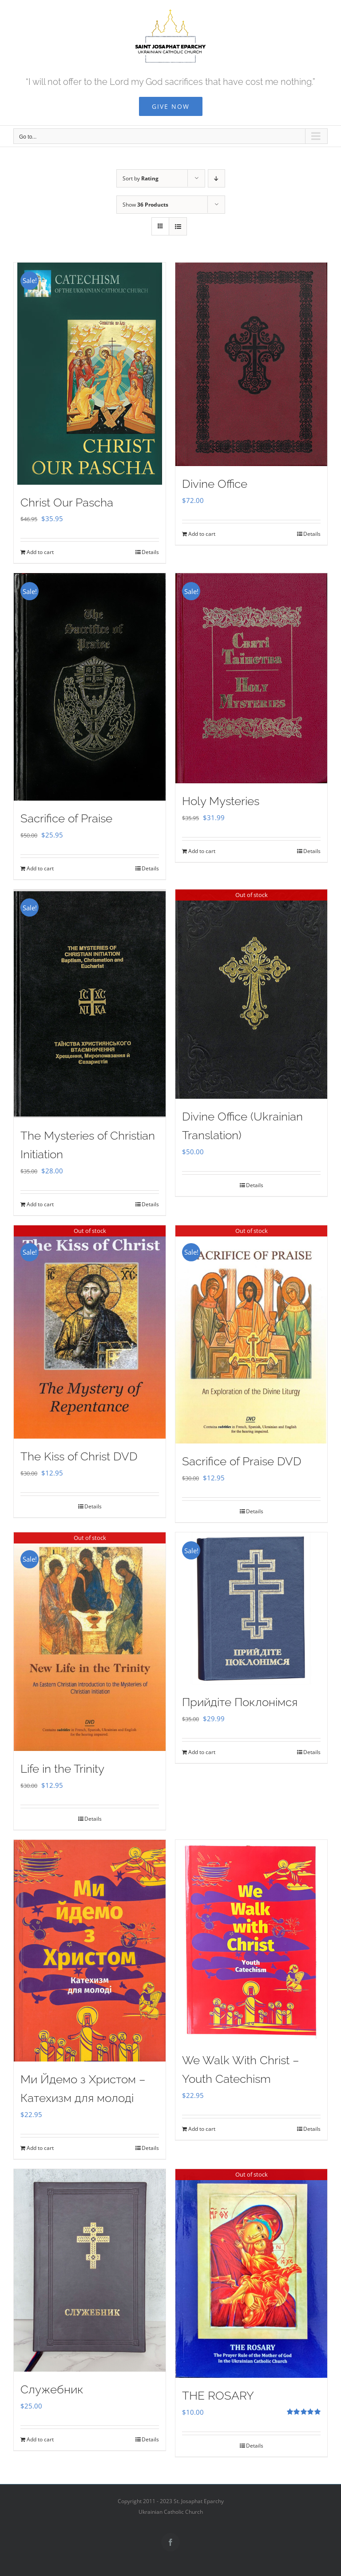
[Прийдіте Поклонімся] (251, 1608)
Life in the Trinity (62, 1768)
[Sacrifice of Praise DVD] (251, 1334)
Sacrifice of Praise (66, 818)
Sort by (141, 178)
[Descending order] (216, 178)
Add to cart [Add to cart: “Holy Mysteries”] (201, 851)
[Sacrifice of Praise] (90, 687)
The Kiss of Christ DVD (79, 1456)
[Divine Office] (251, 364)
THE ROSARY (218, 2395)
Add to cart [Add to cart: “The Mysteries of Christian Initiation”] (40, 1204)
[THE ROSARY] (251, 2273)
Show (145, 204)
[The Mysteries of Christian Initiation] (90, 1003)
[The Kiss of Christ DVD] (90, 1332)
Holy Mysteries (220, 801)
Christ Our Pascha (66, 502)
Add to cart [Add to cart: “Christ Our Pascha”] (40, 552)
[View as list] (177, 226)
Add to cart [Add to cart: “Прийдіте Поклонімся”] (201, 1752)
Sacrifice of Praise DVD (241, 1461)
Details (150, 552)
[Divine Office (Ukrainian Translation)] (251, 994)
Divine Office (214, 483)
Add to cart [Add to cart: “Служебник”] (40, 2439)
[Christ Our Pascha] (90, 374)
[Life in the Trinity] (90, 1641)
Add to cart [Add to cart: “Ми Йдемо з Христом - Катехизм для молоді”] (40, 2148)
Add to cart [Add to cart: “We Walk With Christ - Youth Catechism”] (201, 2129)
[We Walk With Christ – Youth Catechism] (251, 1941)
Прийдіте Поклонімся (239, 1702)
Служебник (51, 2389)
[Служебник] (90, 2270)
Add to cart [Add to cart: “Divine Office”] (201, 534)
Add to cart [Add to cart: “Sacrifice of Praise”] (40, 868)
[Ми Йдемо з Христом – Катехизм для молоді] (90, 1951)
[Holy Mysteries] (251, 678)
